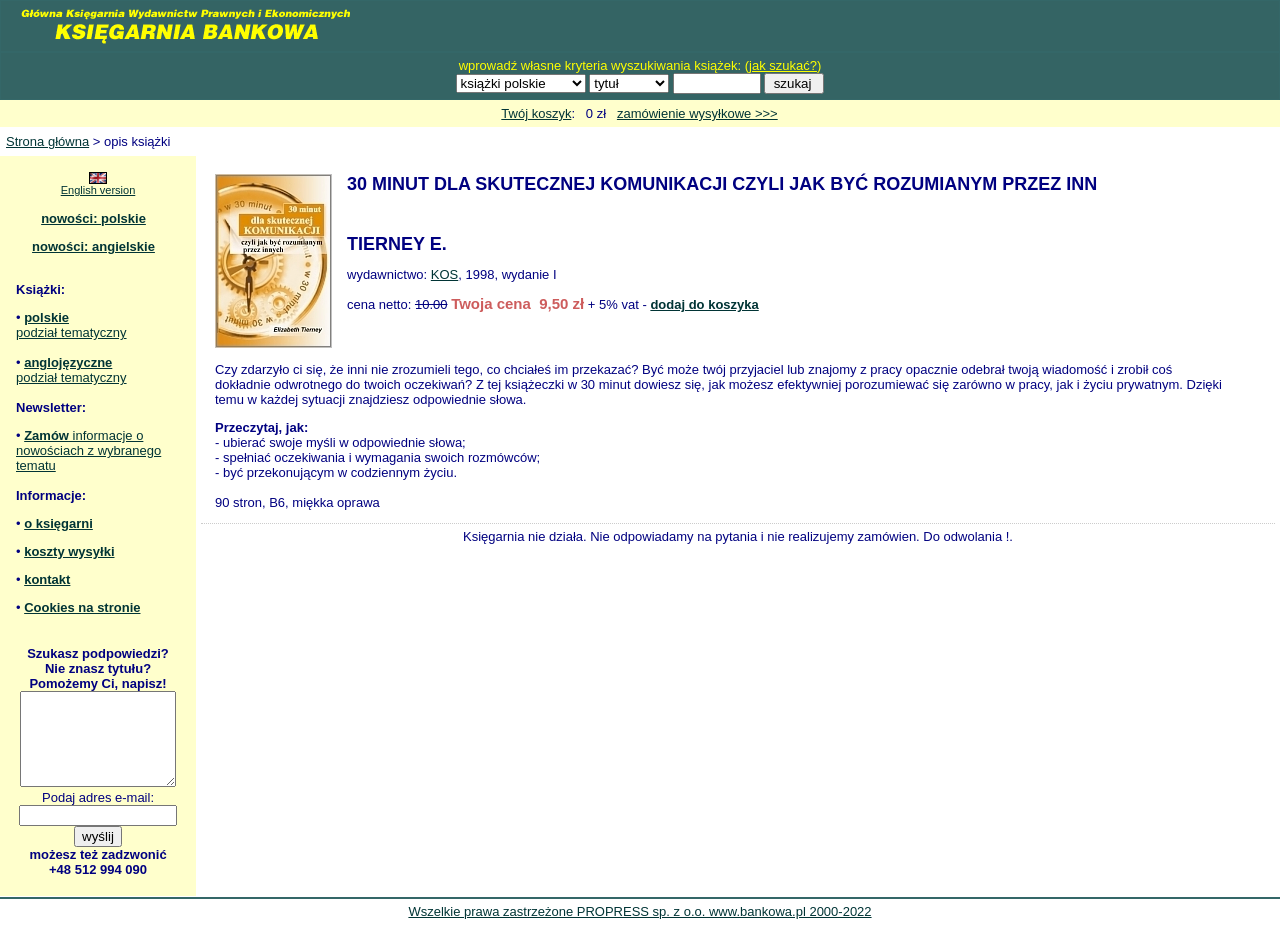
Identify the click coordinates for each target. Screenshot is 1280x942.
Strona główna (47, 141)
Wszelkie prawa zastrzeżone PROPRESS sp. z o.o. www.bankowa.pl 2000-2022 (639, 929)
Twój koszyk (536, 113)
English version (98, 190)
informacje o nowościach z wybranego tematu (88, 450)
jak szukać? (783, 65)
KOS (444, 274)
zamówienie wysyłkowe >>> (697, 113)
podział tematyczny (71, 332)
